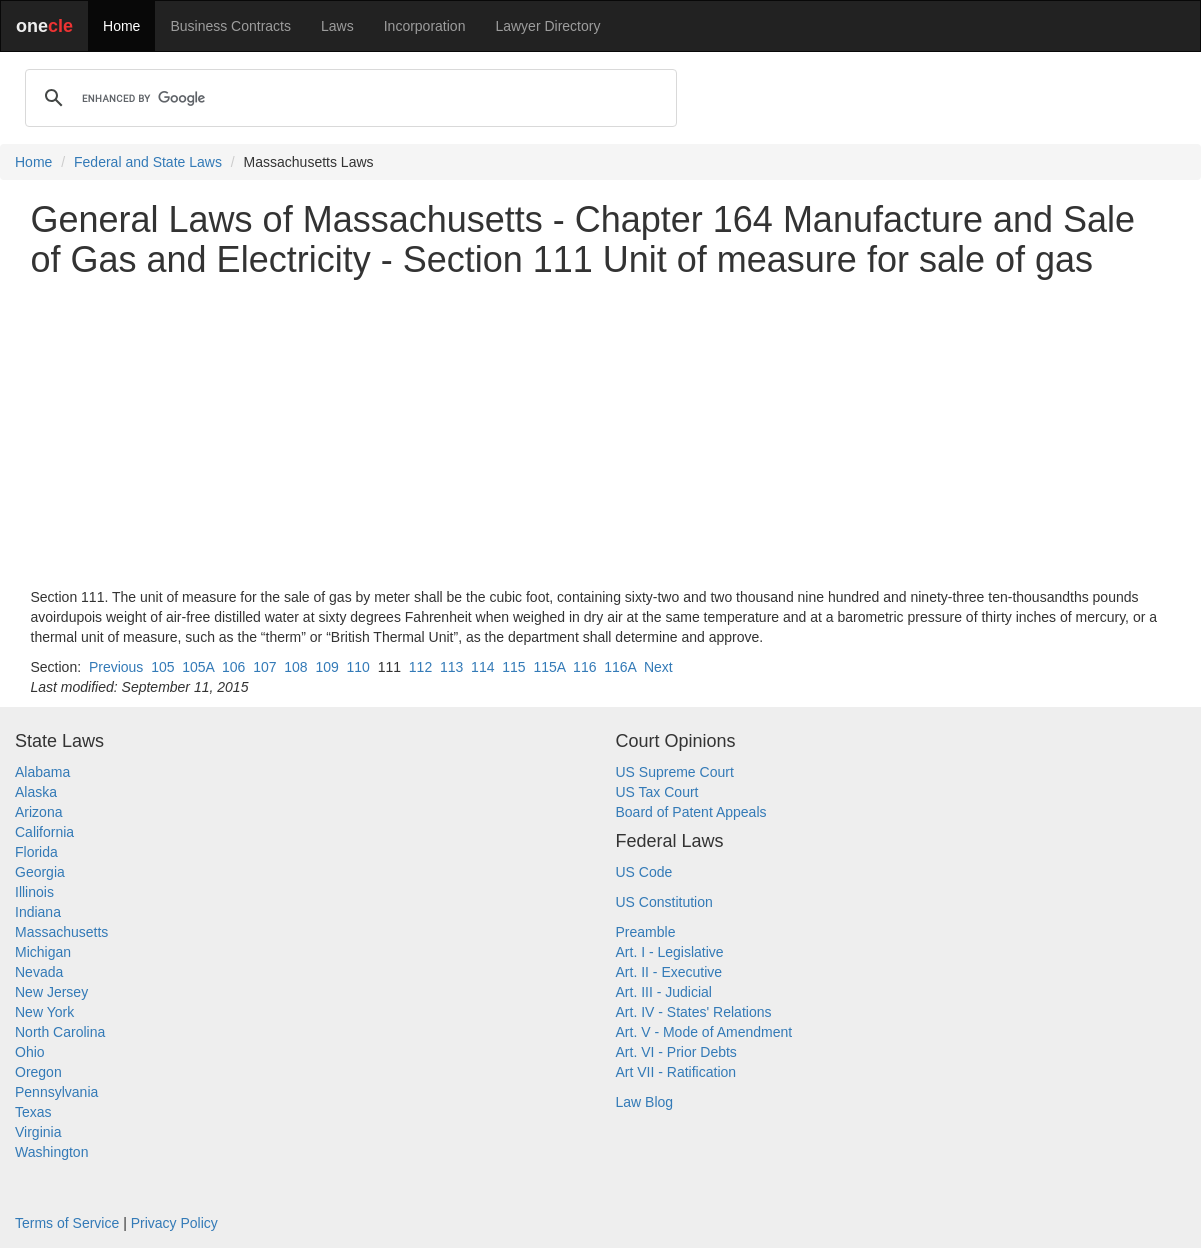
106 (233, 667)
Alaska (36, 792)
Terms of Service (67, 1223)
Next (658, 667)
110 (358, 667)
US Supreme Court (675, 772)
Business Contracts (230, 26)
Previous (116, 667)
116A (620, 667)
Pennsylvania (56, 1092)
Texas (33, 1112)
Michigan (43, 952)
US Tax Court (657, 792)
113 (451, 667)
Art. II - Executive (669, 972)
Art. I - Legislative (670, 952)
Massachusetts (61, 932)
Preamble (646, 932)
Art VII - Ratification (676, 1072)
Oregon (38, 1072)
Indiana (38, 912)
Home (121, 26)
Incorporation (425, 26)
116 (584, 667)
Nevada (39, 972)
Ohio (30, 1052)
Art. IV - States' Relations (694, 1012)
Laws (337, 26)
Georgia (40, 872)
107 (264, 667)
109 (326, 667)
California (44, 832)
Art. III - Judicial (664, 992)
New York (44, 1012)
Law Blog (645, 1102)
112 (420, 667)
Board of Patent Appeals (691, 812)
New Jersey (51, 992)
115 (513, 667)
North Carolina (60, 1032)
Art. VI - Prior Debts (676, 1052)
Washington (51, 1152)
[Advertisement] (601, 433)
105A (198, 667)
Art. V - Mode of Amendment (704, 1032)
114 (482, 667)
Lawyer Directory (547, 26)
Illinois (34, 892)
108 (295, 667)
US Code (644, 872)
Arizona (38, 812)
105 (162, 667)
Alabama (42, 772)
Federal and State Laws (148, 162)
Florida (36, 852)
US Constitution (664, 902)
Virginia (38, 1132)
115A (549, 667)
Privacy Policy (174, 1223)
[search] (348, 98)
